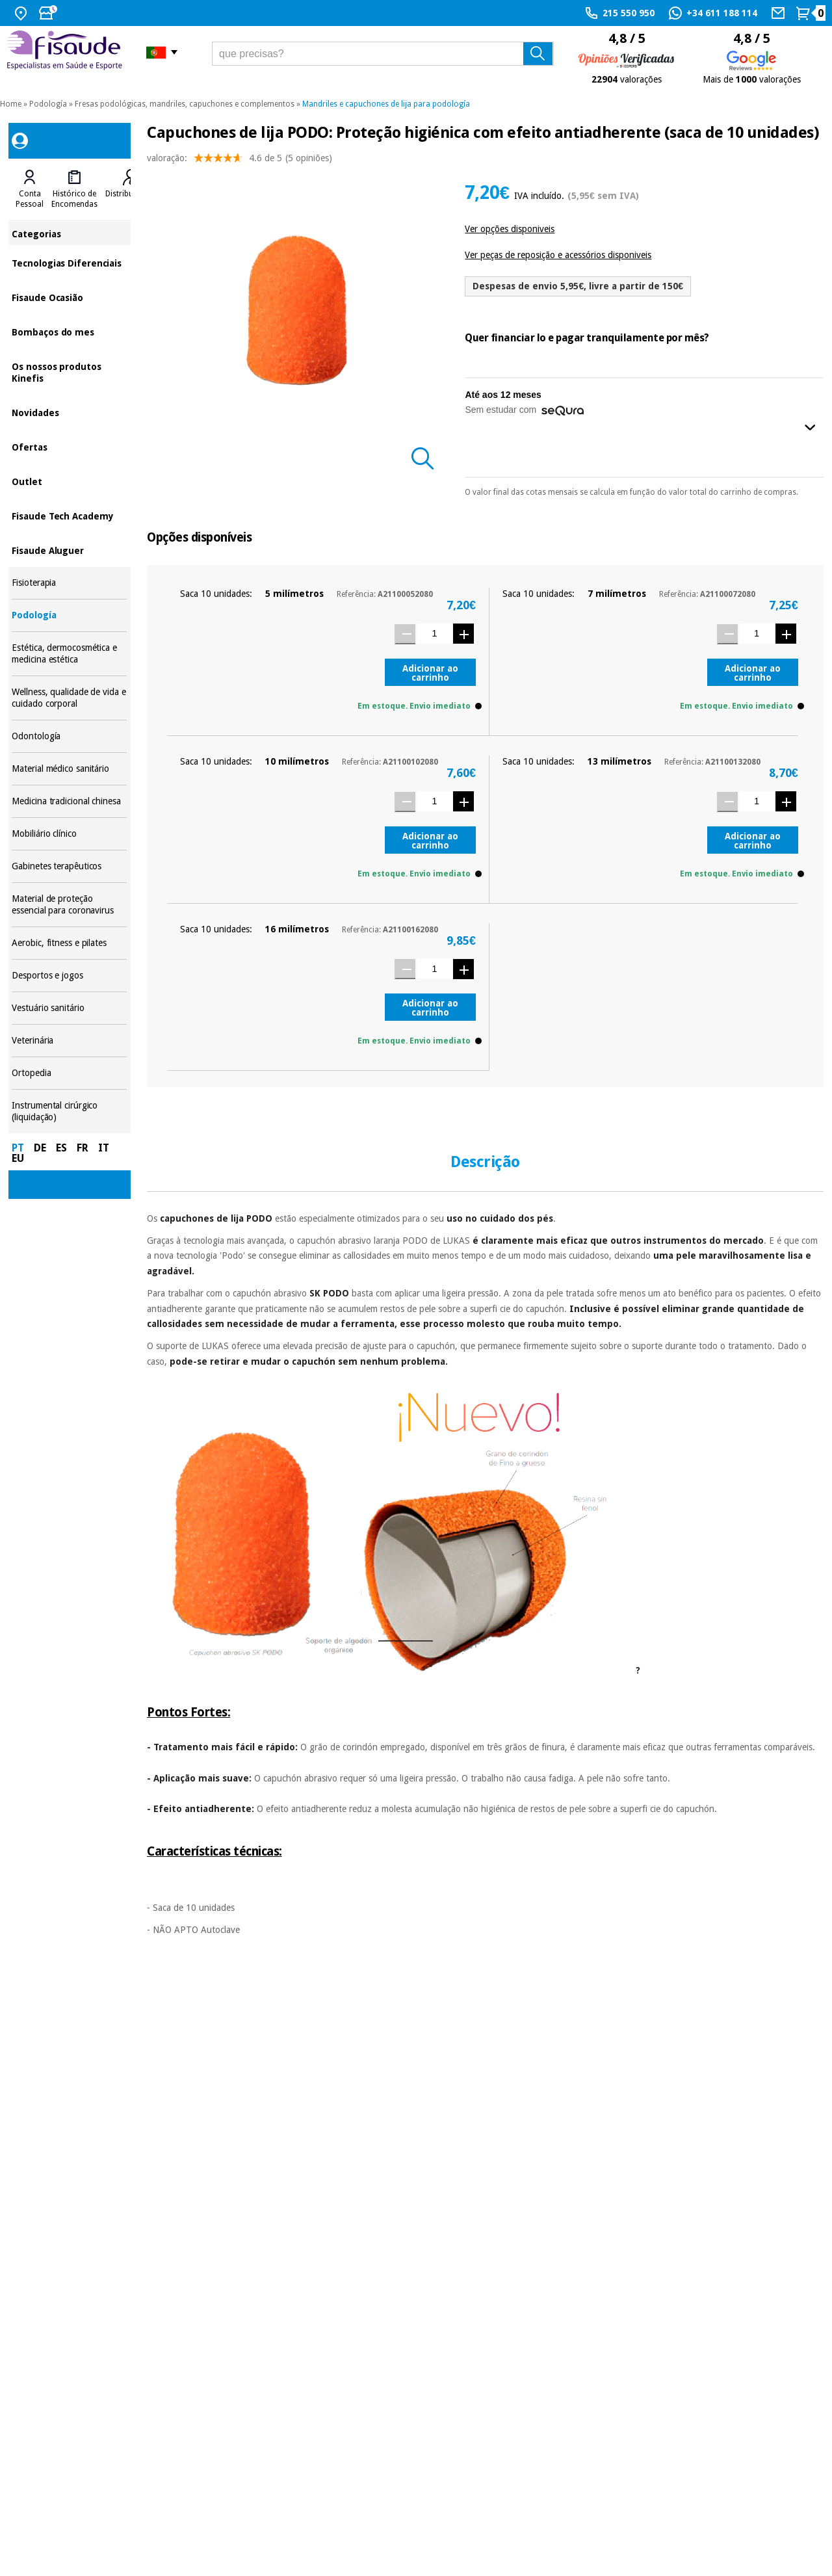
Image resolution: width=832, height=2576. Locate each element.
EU (18, 1158)
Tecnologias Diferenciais (69, 262)
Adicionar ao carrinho (430, 673)
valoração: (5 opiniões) (239, 161)
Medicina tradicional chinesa (69, 801)
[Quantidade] (434, 634)
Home (10, 104)
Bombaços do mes (69, 331)
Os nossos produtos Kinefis (69, 371)
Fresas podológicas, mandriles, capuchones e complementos (184, 104)
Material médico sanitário (69, 769)
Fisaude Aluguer (69, 549)
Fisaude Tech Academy (69, 515)
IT (103, 1148)
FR (82, 1148)
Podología (48, 104)
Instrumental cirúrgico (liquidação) (69, 1111)
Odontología (69, 736)
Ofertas (69, 446)
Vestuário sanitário (69, 1008)
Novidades (69, 412)
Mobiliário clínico (69, 834)
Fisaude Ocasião (69, 297)
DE (40, 1148)
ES (61, 1148)
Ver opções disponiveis (509, 229)
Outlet (69, 481)
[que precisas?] (383, 54)
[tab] (29, 189)
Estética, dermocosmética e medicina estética (69, 654)
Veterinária (69, 1041)
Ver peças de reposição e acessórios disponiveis (558, 255)
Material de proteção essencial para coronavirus (69, 905)
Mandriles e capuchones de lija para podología (386, 104)
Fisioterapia (69, 583)
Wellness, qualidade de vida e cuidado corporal (69, 698)
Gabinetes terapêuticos (69, 866)
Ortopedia (69, 1073)
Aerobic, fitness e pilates (69, 943)
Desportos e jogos (69, 976)
